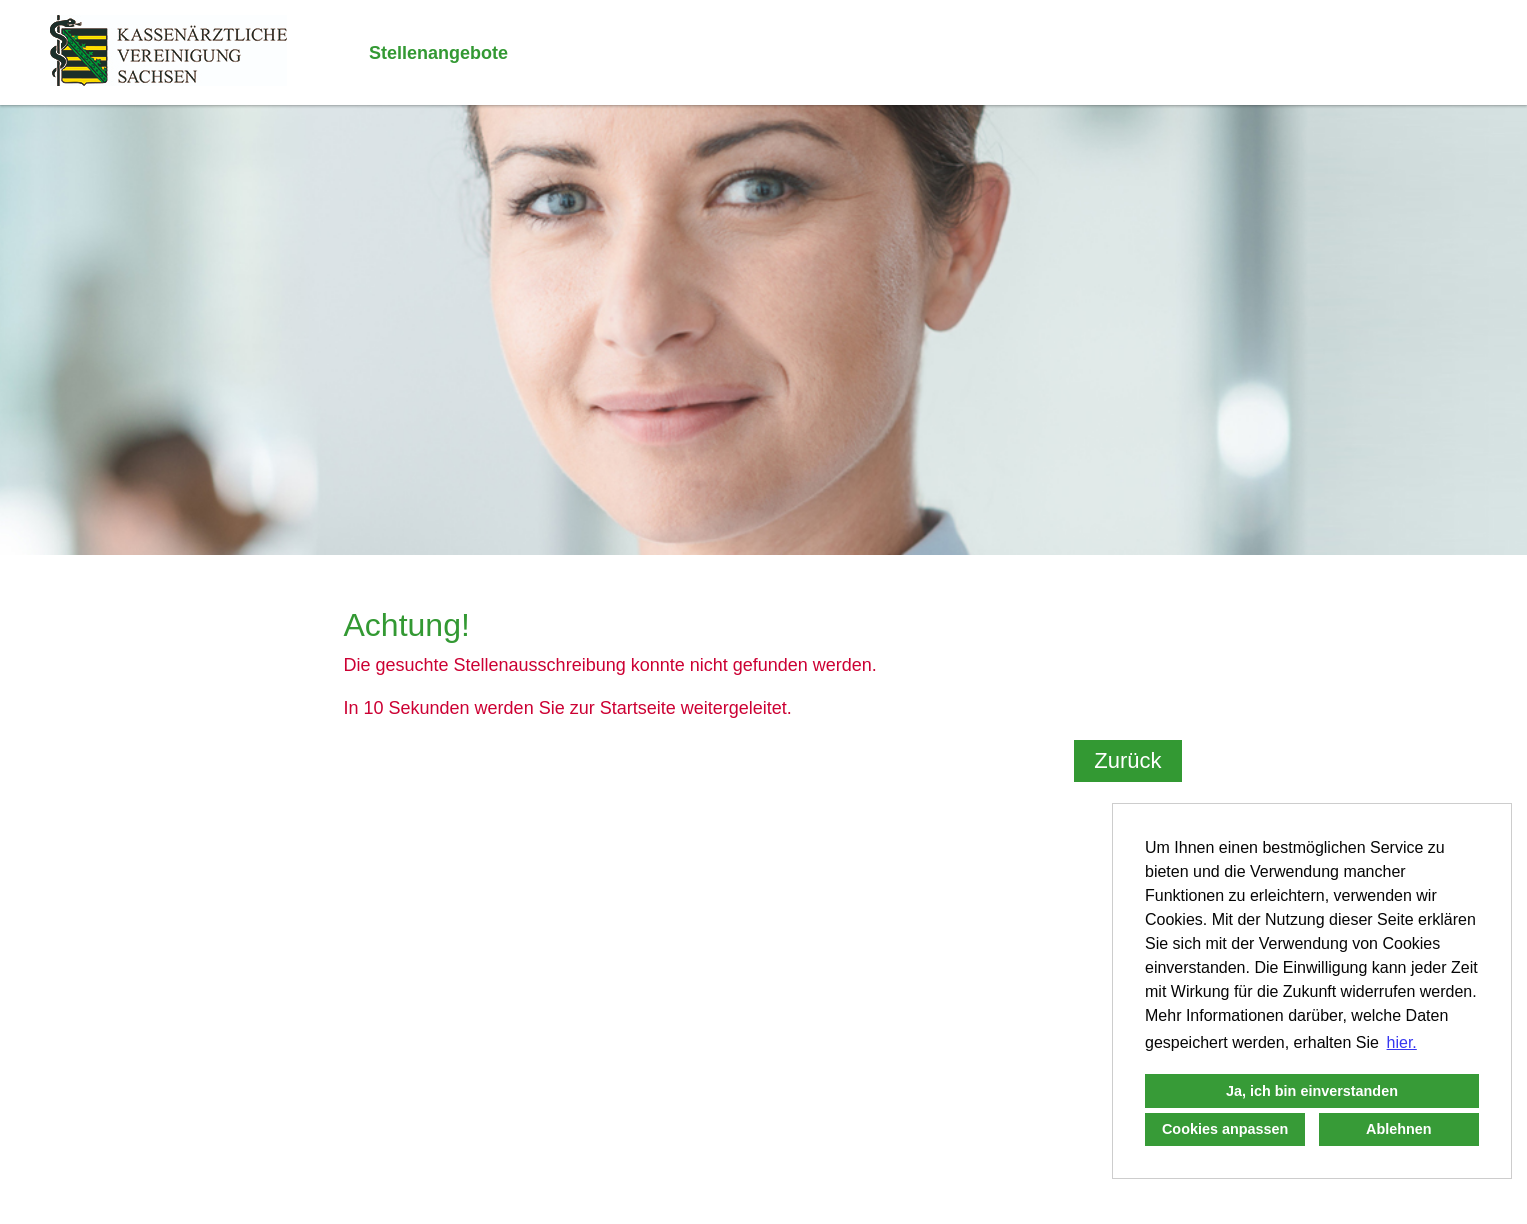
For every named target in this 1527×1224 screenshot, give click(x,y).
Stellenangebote (438, 53)
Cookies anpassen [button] (1225, 1129)
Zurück (1127, 760)
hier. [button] (1402, 1042)
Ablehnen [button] (1399, 1129)
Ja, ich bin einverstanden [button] (1312, 1091)
